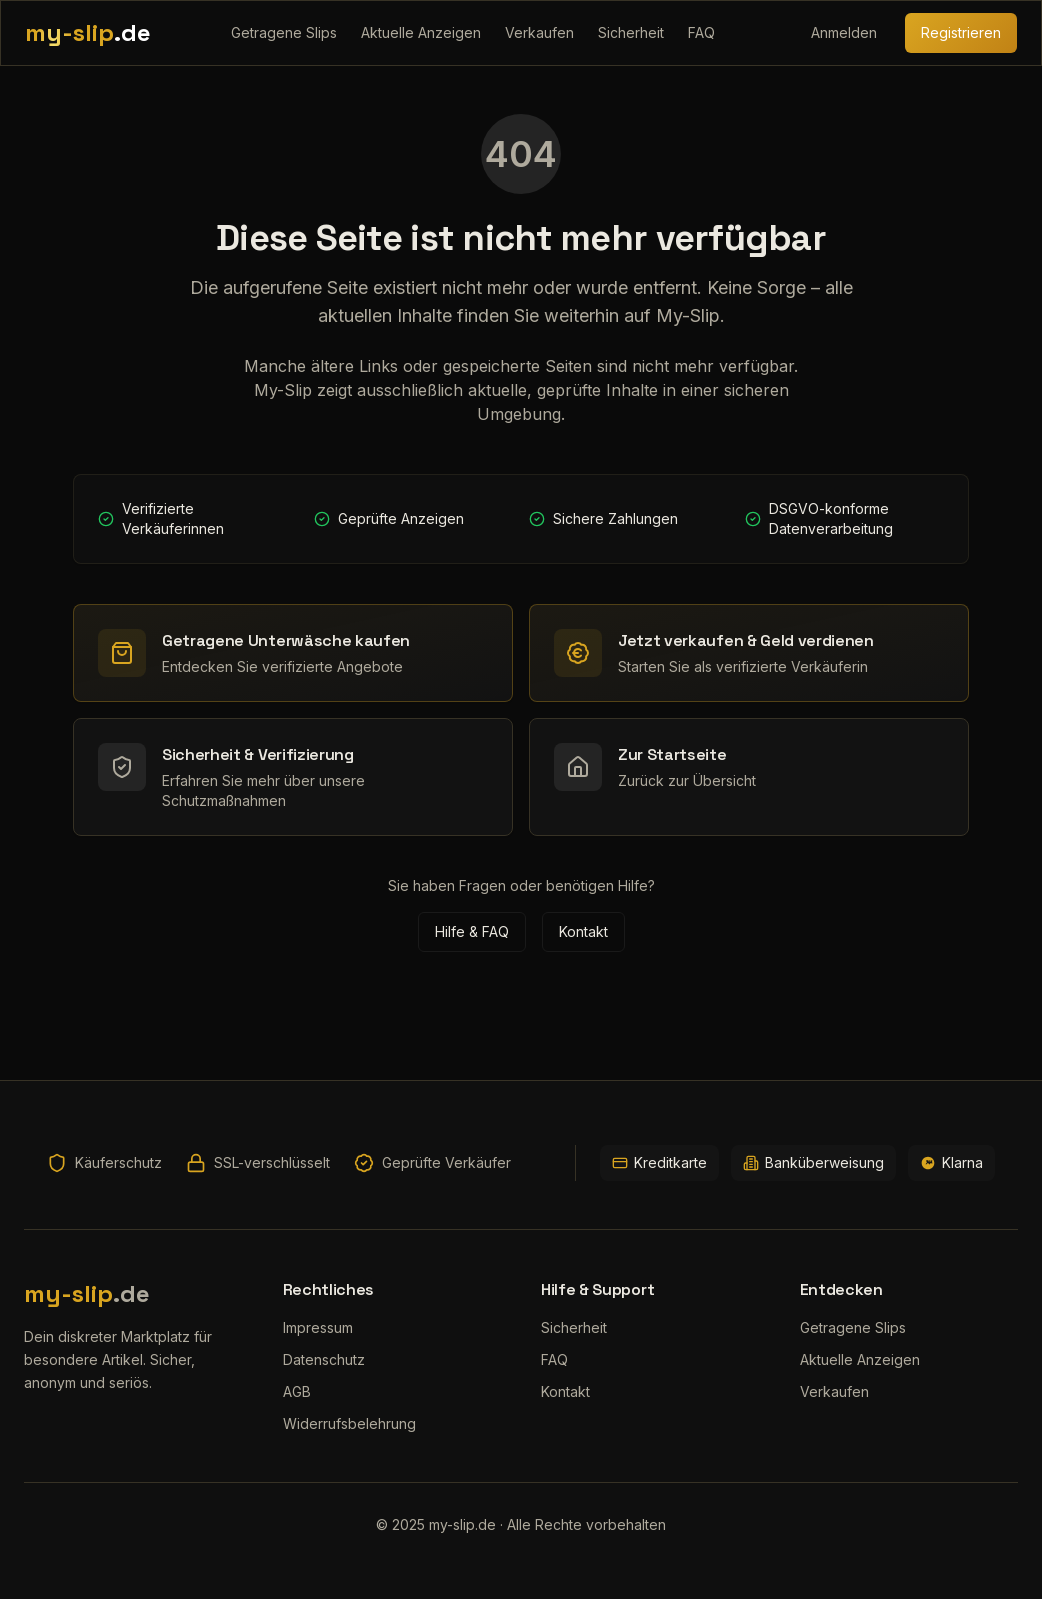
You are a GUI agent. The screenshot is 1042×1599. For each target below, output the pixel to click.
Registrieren (961, 32)
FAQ (701, 32)
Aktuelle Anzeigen (421, 32)
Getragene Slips (284, 32)
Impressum (318, 1327)
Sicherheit (631, 32)
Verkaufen (539, 32)
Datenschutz (324, 1359)
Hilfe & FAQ (472, 931)
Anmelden (844, 32)
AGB (297, 1391)
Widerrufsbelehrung (349, 1423)
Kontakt (583, 931)
